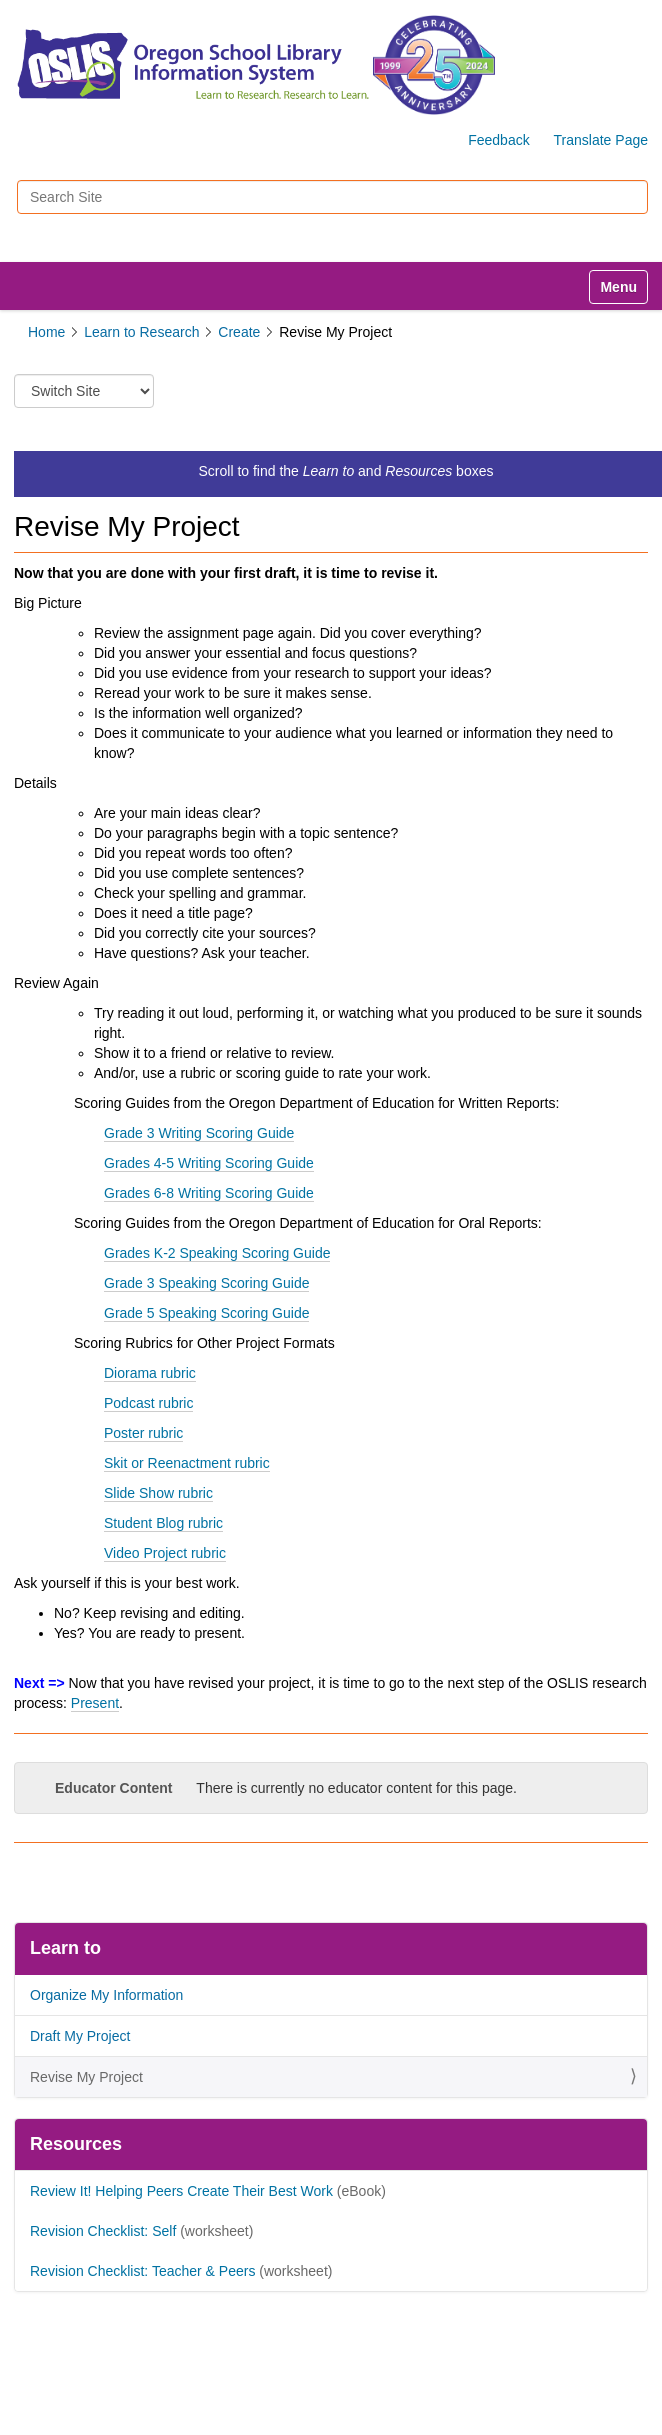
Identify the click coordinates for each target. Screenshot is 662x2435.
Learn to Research (141, 332)
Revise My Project (86, 2077)
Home (46, 332)
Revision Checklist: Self (103, 2231)
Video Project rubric (165, 1553)
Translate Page (601, 140)
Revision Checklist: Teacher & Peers (142, 2271)
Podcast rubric (148, 1403)
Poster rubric (143, 1433)
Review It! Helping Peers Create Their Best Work (181, 2191)
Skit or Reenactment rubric (187, 1463)
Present (95, 1703)
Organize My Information (106, 1995)
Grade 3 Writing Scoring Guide (199, 1133)
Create (239, 332)
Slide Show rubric (158, 1493)
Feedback (498, 140)
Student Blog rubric (163, 1523)
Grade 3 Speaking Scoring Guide (206, 1283)
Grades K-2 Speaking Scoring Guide (217, 1253)
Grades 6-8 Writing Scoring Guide (209, 1193)
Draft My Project (80, 2036)
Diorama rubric (150, 1373)
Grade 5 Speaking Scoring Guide (206, 1313)
